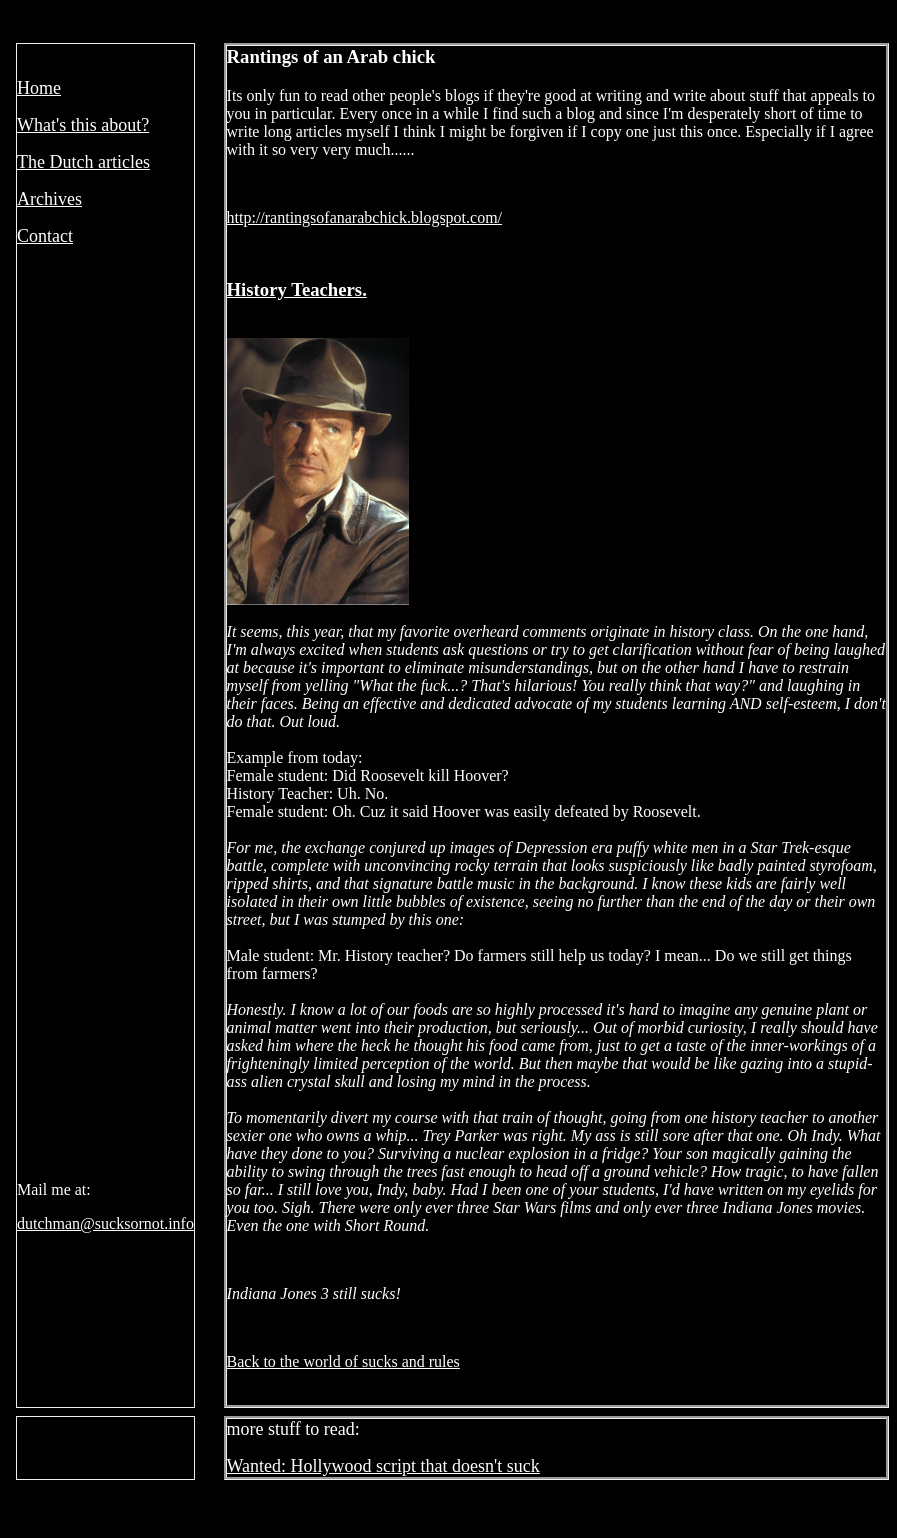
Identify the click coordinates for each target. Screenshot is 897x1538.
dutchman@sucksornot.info (105, 1223)
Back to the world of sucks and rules (343, 1361)
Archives (49, 199)
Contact (45, 236)
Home (39, 88)
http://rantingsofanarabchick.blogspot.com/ (365, 217)
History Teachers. (297, 289)
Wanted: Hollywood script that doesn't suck (383, 1466)
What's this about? (83, 125)
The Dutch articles (83, 162)
